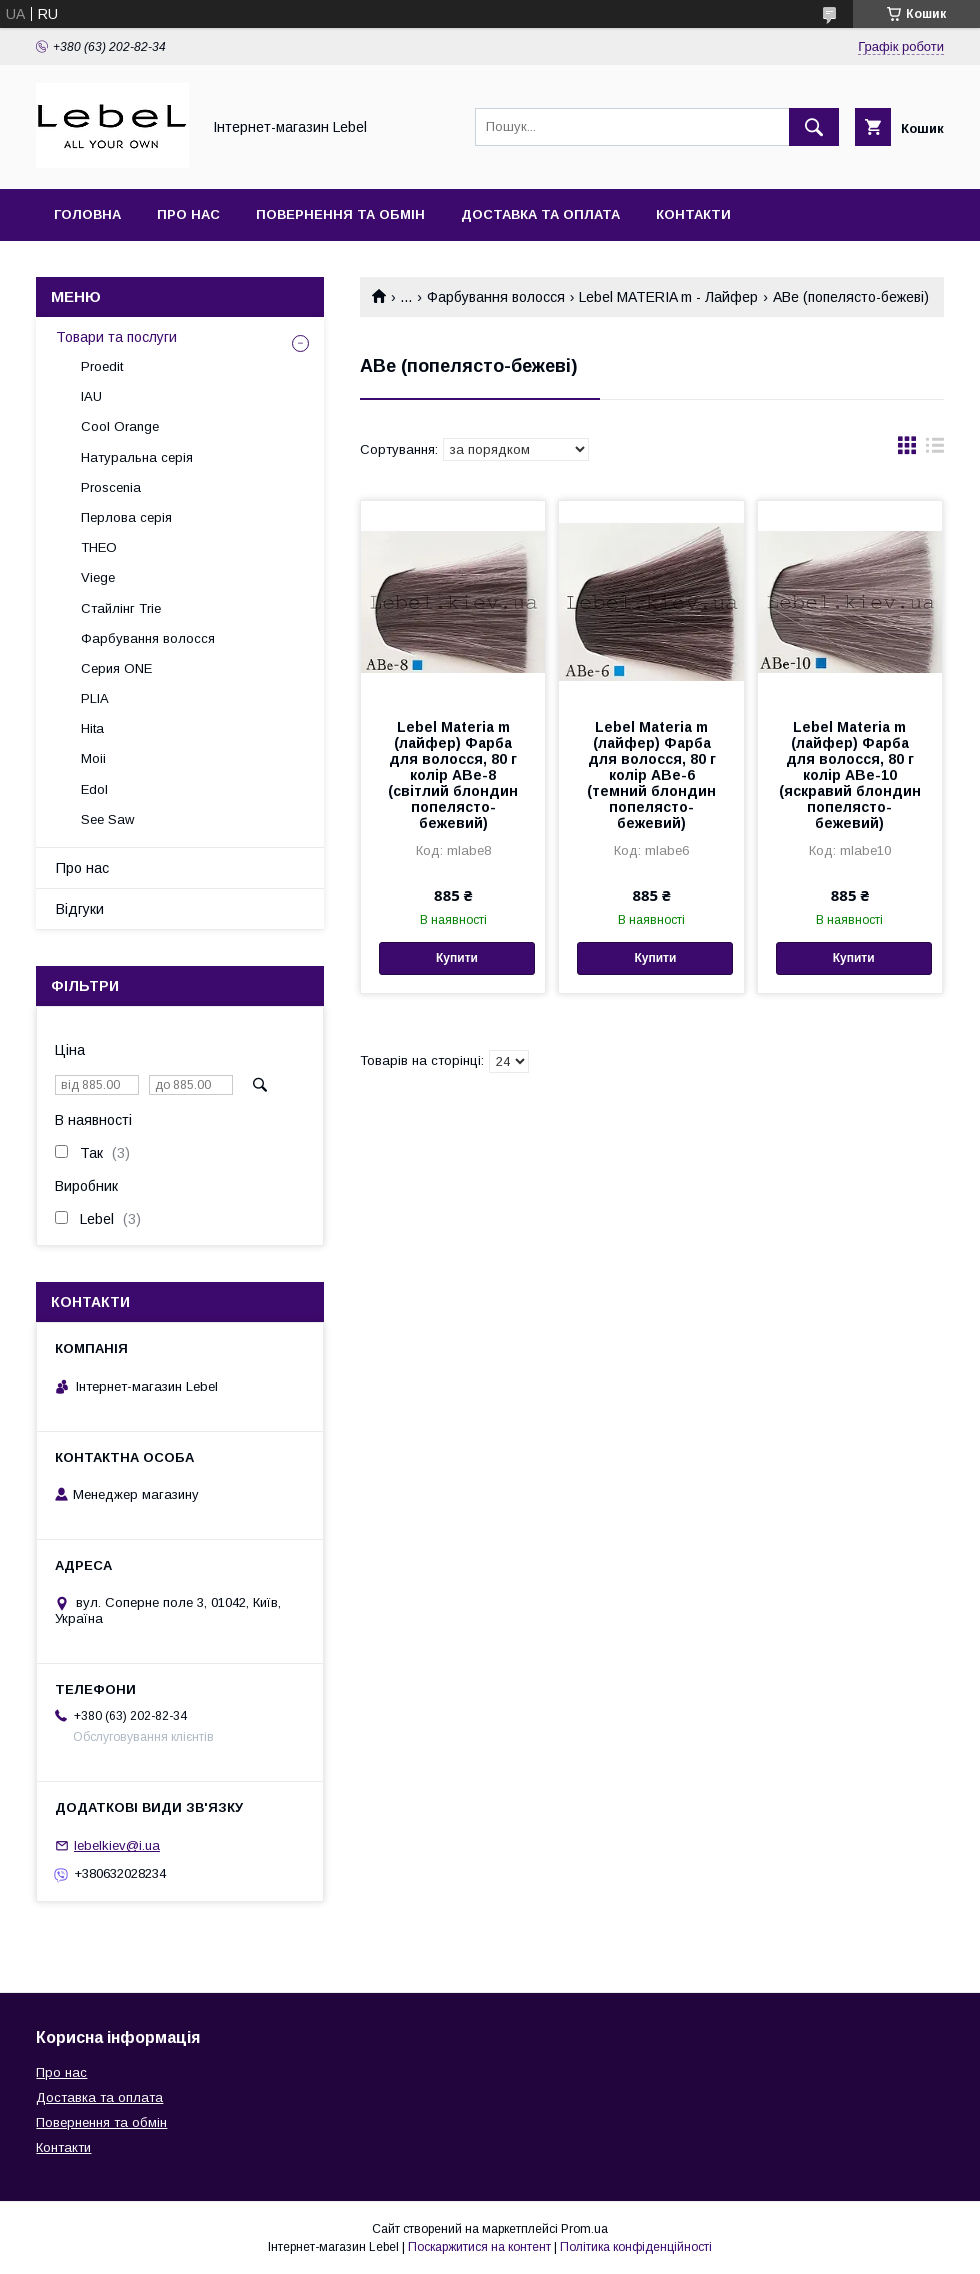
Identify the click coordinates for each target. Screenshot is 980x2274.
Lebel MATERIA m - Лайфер (668, 297)
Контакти (693, 214)
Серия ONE (116, 668)
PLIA (95, 698)
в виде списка (935, 450)
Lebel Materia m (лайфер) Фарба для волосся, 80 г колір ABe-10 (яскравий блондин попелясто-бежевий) (850, 775)
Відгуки (80, 909)
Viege (98, 577)
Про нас (188, 214)
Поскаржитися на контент (479, 2247)
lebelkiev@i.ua (117, 1845)
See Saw (107, 819)
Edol (94, 789)
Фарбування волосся (496, 297)
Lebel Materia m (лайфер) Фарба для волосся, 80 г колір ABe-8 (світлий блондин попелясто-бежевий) (453, 775)
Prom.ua (584, 2229)
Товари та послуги (116, 337)
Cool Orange (120, 426)
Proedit (102, 366)
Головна (87, 214)
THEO (99, 547)
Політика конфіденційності (636, 2247)
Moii (93, 758)
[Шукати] (814, 127)
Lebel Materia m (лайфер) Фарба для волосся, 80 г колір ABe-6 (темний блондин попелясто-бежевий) (651, 775)
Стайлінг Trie (121, 608)
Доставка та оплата (540, 214)
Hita (92, 728)
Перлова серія (126, 517)
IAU (91, 396)
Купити (457, 958)
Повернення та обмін (340, 214)
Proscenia (111, 487)
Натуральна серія (137, 457)
